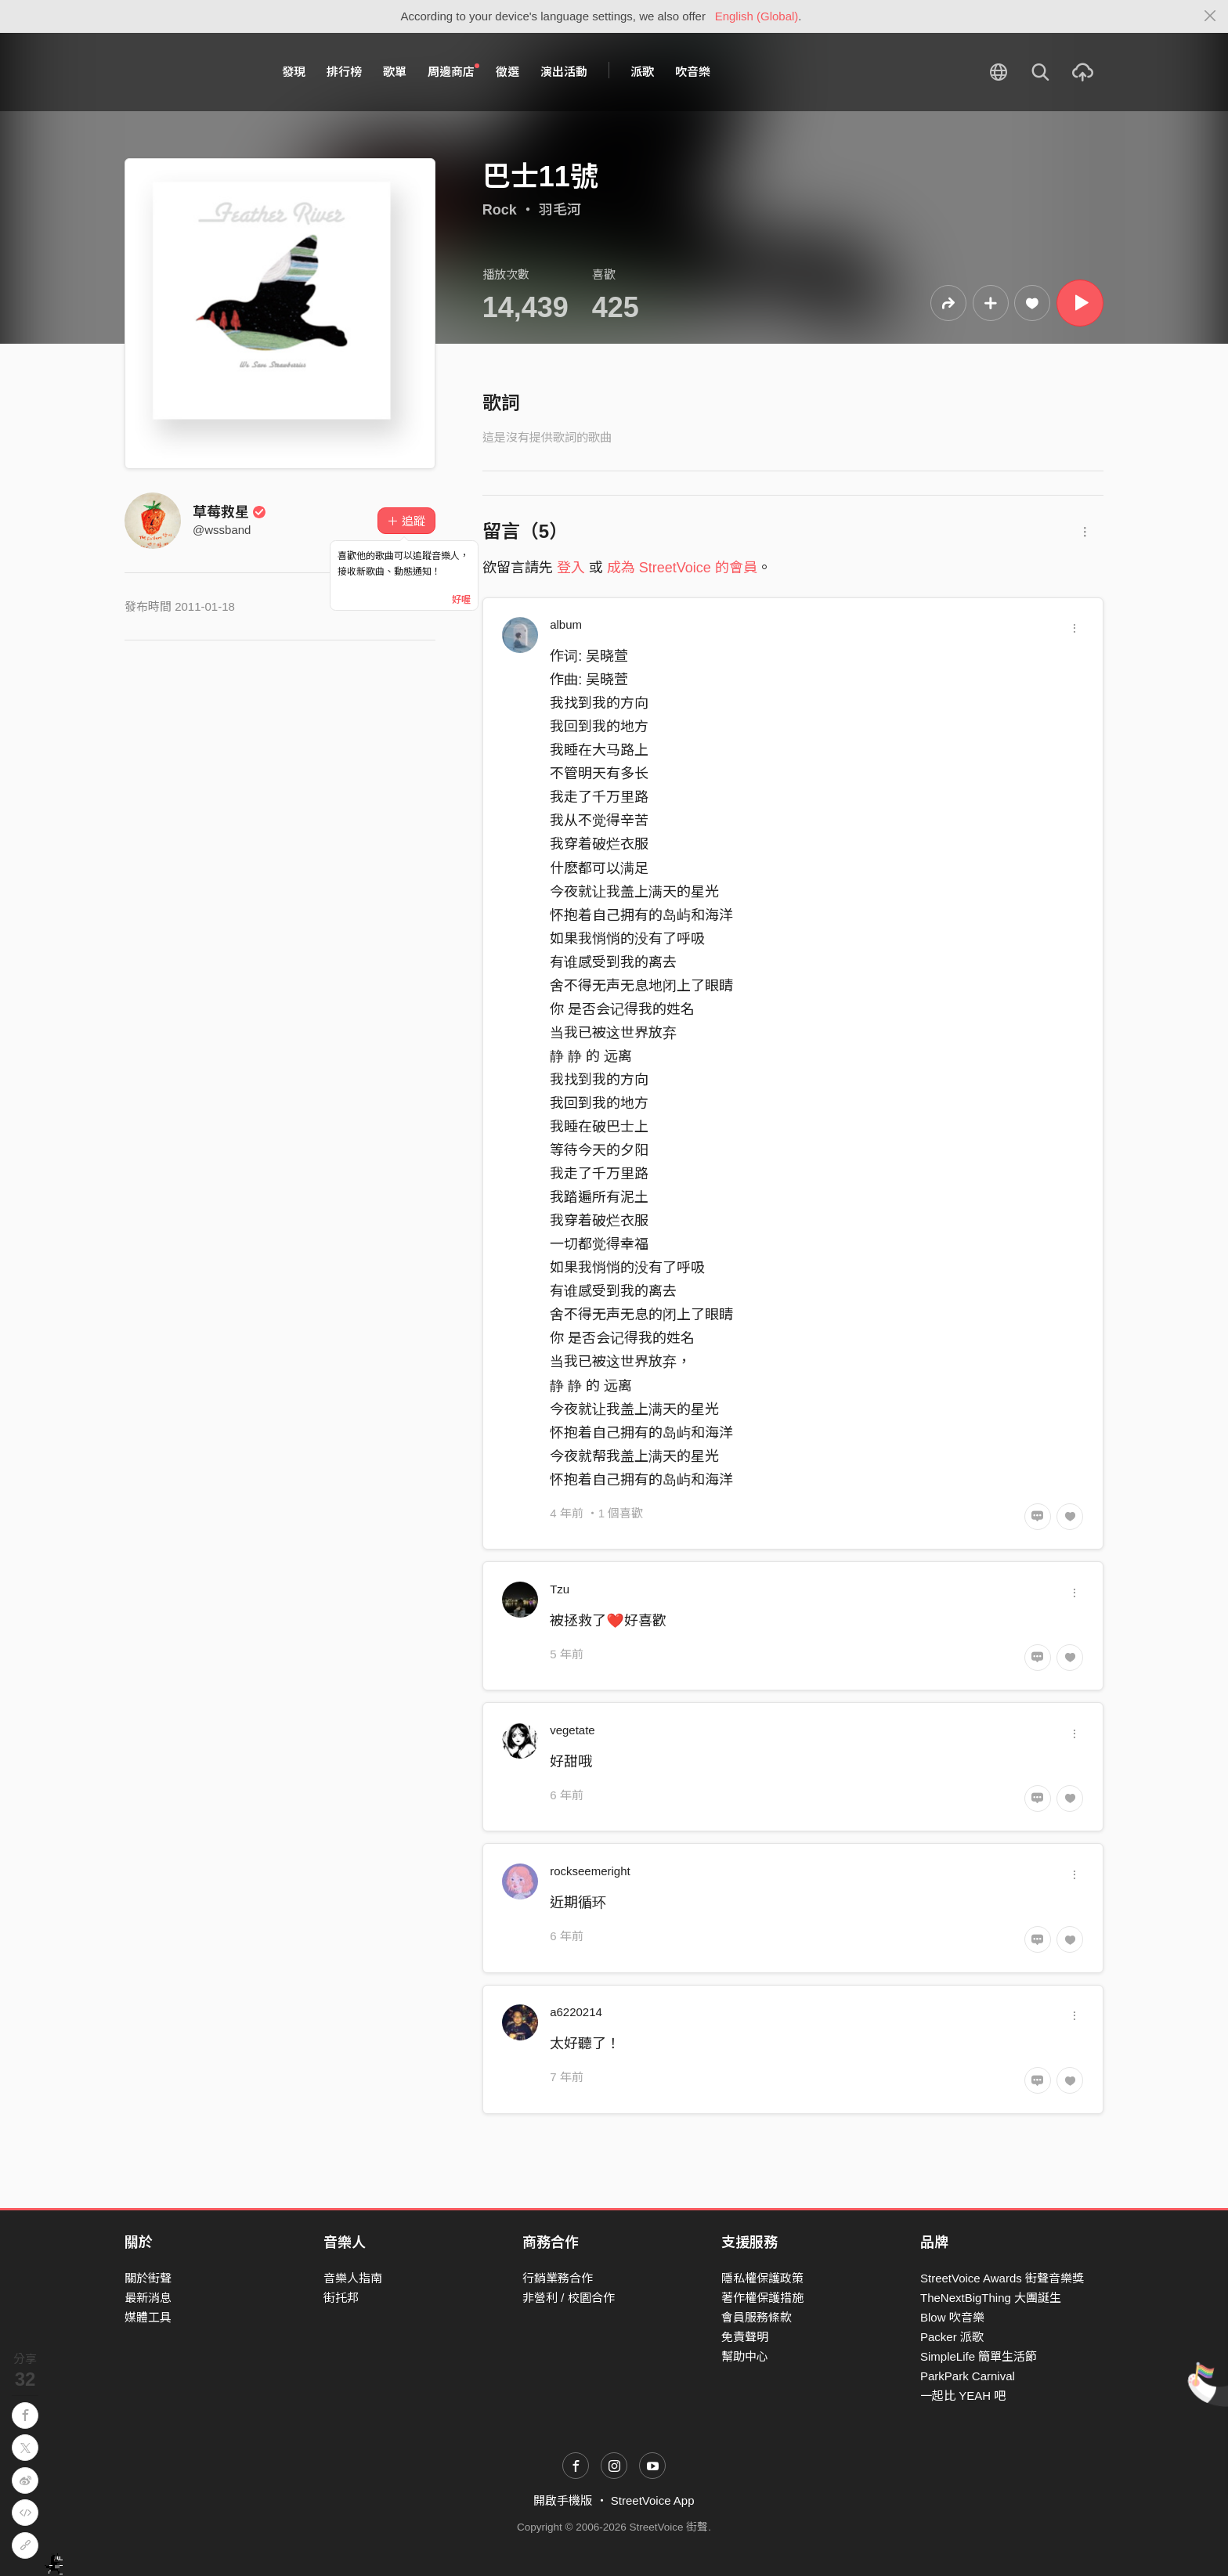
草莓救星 (229, 512)
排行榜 (344, 71)
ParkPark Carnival (967, 2376)
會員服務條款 (756, 2317)
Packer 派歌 (952, 2336)
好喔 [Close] (461, 599)
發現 (293, 71)
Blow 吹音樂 (952, 2317)
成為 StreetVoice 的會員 (682, 567)
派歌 (642, 71)
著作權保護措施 (762, 2297)
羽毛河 (560, 210)
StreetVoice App (653, 2500)
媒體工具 (148, 2317)
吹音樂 (692, 71)
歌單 (394, 71)
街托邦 (341, 2297)
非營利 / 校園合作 (568, 2297)
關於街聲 (148, 2278)
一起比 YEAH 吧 (963, 2395)
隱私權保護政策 (762, 2278)
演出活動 (563, 71)
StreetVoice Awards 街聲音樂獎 (1002, 2278)
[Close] (1210, 16)
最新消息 (148, 2297)
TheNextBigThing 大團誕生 (990, 2297)
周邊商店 (453, 71)
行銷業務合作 (557, 2278)
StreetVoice (189, 72)
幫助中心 (744, 2356)
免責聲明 (744, 2336)
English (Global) (757, 16)
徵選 (507, 71)
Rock (499, 210)
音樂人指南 (352, 2278)
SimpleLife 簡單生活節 (978, 2356)
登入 (571, 567)
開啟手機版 (562, 2500)
